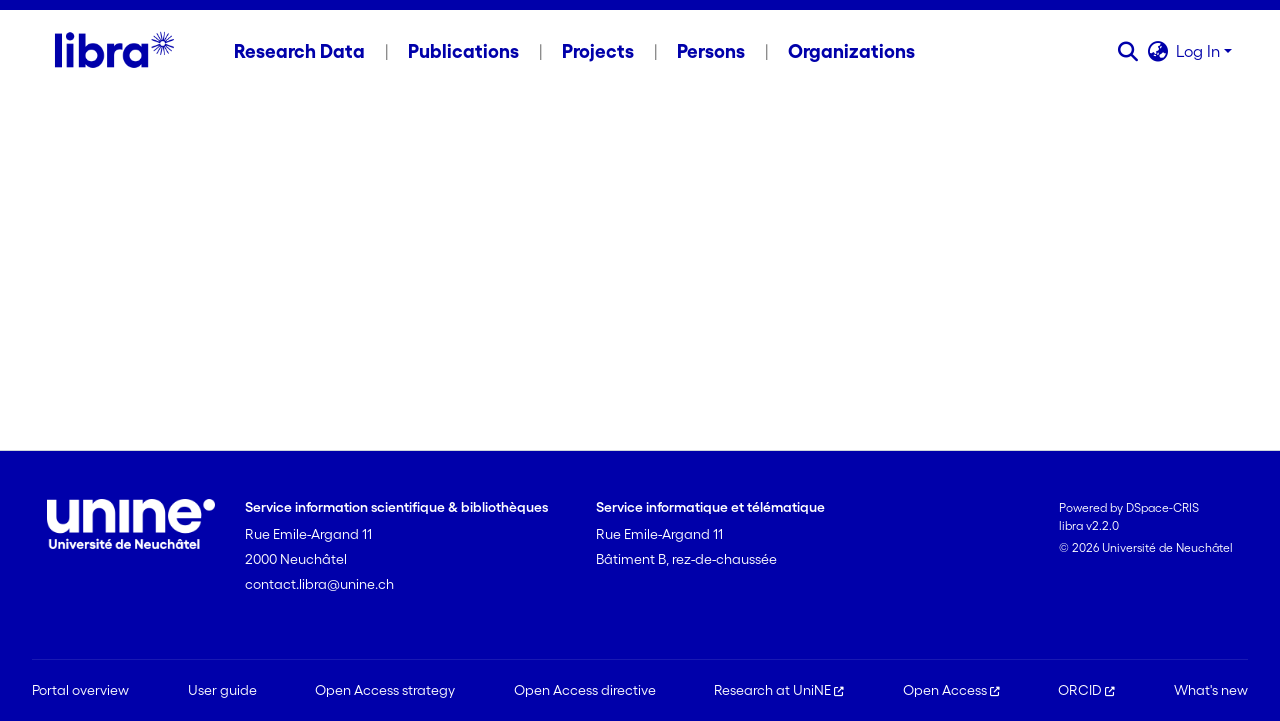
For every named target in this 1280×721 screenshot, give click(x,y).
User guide (222, 690)
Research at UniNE (779, 690)
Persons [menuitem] (711, 51)
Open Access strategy (385, 690)
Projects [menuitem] (598, 51)
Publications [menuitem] (463, 51)
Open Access (951, 690)
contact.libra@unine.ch (319, 584)
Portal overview (80, 690)
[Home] (114, 51)
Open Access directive (585, 690)
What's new (1211, 690)
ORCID (1086, 690)
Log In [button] (1200, 51)
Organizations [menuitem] (851, 51)
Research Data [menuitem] (299, 51)
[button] (1127, 51)
